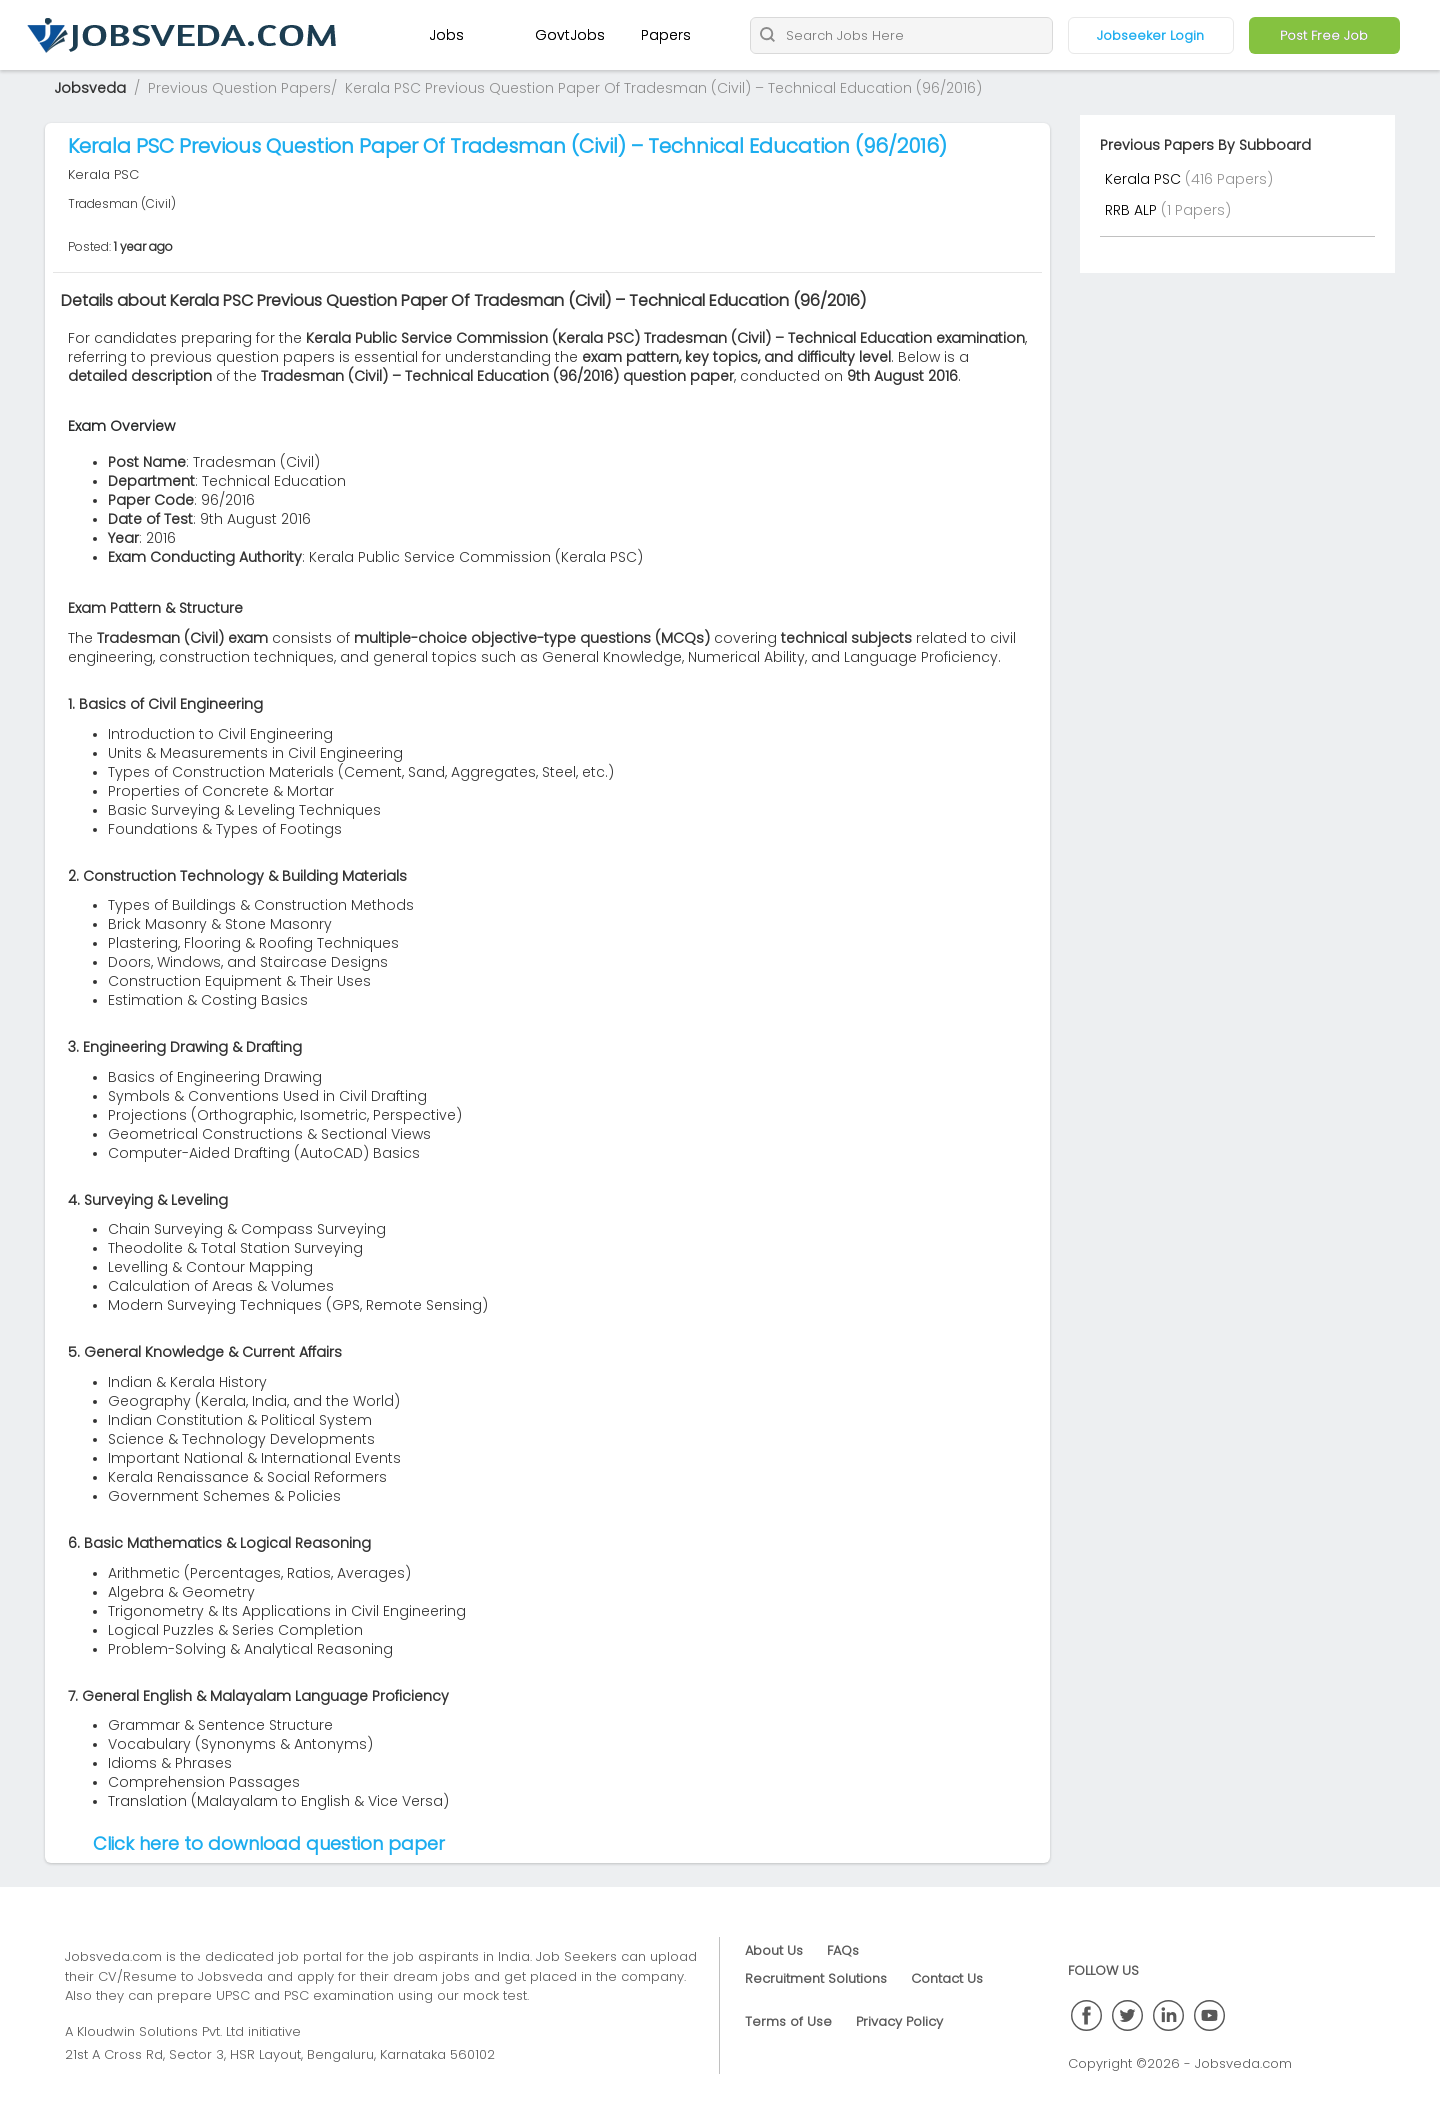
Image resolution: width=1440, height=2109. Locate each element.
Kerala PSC (1145, 179)
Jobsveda (90, 88)
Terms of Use (788, 2021)
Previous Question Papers (239, 88)
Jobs (446, 35)
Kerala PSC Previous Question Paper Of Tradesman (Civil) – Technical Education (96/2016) (663, 88)
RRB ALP (1133, 210)
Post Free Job (1324, 35)
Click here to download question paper (269, 1843)
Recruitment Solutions (816, 1978)
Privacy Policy (899, 2021)
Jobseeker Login (1150, 35)
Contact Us (947, 1978)
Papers (666, 35)
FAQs (843, 1950)
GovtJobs (570, 35)
